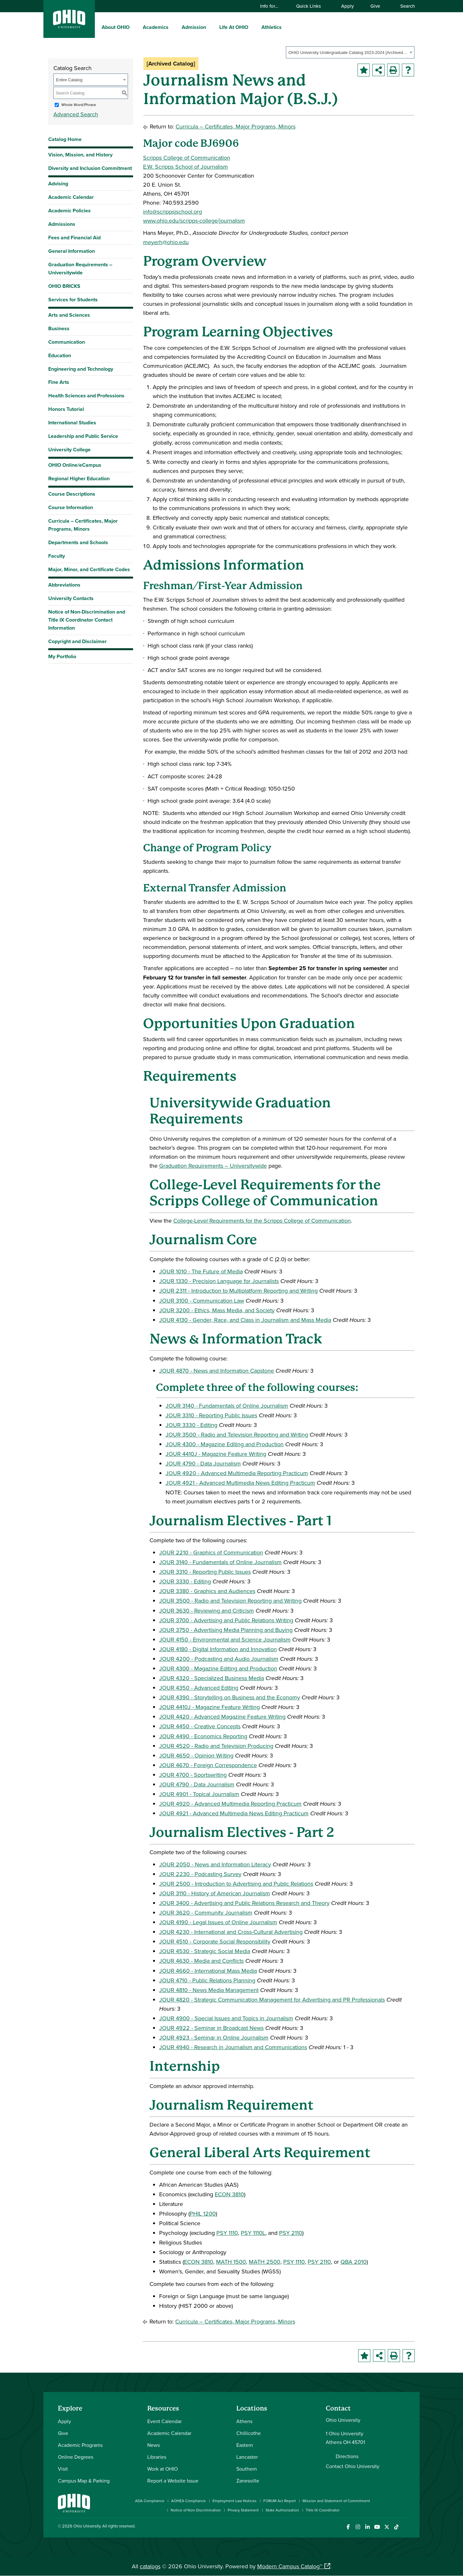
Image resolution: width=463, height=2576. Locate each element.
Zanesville (247, 2480)
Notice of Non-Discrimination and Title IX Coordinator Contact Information (86, 620)
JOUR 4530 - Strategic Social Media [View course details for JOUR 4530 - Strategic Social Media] (204, 1951)
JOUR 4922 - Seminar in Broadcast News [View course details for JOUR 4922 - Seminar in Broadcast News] (211, 2028)
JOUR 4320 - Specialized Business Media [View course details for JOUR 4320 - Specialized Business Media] (211, 1678)
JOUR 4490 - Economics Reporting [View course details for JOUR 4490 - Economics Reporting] (203, 1736)
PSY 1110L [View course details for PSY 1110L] (253, 2233)
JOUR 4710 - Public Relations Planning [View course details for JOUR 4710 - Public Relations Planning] (207, 1980)
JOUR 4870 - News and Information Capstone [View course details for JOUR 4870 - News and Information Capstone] (216, 1371)
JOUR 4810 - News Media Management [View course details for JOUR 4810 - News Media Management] (209, 1990)
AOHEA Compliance (188, 2500)
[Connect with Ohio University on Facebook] (348, 2527)
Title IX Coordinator (323, 2510)
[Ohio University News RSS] (406, 2527)
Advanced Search (75, 114)
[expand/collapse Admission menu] (210, 27)
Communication (66, 342)
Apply (347, 6)
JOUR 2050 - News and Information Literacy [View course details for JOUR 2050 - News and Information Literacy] (215, 1864)
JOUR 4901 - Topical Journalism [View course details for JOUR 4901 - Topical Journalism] (199, 1794)
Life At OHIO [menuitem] (233, 27)
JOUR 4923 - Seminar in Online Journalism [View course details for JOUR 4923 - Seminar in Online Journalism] (213, 2037)
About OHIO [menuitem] (116, 27)
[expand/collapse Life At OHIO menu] (253, 27)
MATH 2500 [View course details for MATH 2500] (264, 2262)
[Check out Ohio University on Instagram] (358, 2527)
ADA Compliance (149, 2500)
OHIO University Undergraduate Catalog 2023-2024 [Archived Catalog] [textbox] (348, 52)
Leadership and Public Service (83, 436)
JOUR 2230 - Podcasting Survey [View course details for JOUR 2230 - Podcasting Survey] (200, 1874)
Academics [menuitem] (155, 27)
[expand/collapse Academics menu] (173, 27)
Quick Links (311, 6)
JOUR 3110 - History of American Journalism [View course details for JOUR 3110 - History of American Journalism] (214, 1893)
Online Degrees (75, 2456)
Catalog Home (65, 139)
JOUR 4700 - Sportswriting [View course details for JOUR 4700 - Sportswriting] (193, 1775)
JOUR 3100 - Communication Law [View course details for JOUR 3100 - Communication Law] (201, 1301)
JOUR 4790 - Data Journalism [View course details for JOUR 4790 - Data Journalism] (203, 1463)
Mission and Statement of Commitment (336, 2500)
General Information (71, 251)
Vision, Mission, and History (80, 154)
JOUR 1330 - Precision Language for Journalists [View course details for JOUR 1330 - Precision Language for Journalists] (219, 1281)
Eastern (244, 2444)
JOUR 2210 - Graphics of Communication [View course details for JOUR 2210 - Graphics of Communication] (211, 1552)
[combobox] (350, 52)
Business (58, 328)
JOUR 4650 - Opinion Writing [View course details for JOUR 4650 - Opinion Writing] (196, 1755)
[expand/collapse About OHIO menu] (134, 27)
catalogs (150, 2566)
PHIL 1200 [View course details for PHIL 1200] (203, 2213)
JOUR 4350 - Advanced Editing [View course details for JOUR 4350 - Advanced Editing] (198, 1688)
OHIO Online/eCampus (74, 465)
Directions (347, 2456)
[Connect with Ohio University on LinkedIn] (367, 2527)
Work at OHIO (162, 2468)
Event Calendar (164, 2421)
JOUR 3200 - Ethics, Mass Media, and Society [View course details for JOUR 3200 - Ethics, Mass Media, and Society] (217, 1310)
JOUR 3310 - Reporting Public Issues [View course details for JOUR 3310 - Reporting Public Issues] (211, 1415)
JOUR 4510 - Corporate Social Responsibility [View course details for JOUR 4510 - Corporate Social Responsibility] (214, 1941)
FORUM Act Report (279, 2500)
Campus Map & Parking (84, 2480)
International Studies (72, 422)
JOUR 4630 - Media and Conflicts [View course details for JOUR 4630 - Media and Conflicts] (201, 1961)
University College (69, 449)
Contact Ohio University (352, 2466)
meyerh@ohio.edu (166, 242)
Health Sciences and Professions (86, 395)
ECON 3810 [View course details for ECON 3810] (229, 2194)
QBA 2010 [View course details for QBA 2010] (353, 2262)
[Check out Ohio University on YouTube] (377, 2527)
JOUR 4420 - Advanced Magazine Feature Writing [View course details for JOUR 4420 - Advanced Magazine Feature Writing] (222, 1717)
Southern (246, 2468)
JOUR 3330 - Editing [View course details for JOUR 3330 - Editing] (191, 1425)
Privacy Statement (243, 2510)
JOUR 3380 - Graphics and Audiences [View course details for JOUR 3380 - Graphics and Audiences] (207, 1591)
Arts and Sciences (69, 315)
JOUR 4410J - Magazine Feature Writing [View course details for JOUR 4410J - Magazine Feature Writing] (216, 1454)
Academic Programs (80, 2444)
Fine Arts (58, 382)
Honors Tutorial (66, 409)
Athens (244, 2421)
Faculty (56, 556)
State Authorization (282, 2510)
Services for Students (73, 299)
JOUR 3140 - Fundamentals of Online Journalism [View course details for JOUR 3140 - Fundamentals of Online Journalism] (227, 1406)
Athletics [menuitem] (271, 27)
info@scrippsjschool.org (172, 212)
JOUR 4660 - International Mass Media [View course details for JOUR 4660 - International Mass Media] (208, 1971)
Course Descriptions (71, 494)
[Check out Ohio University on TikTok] (396, 2527)
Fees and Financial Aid (74, 237)
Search (404, 6)
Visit (63, 2468)
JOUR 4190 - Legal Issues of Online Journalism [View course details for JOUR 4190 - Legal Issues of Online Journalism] (218, 1922)
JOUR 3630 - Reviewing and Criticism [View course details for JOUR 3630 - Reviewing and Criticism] (206, 1611)
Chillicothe (248, 2433)
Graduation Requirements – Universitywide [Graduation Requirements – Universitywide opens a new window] (213, 1166)
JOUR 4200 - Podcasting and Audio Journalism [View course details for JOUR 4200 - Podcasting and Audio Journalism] (218, 1659)
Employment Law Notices (235, 2500)
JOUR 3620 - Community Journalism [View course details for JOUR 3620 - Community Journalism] (205, 1912)
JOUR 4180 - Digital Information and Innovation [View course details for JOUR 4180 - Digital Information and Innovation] (218, 1649)
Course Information (70, 507)
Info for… (272, 6)
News (153, 2444)
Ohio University (86, 2526)
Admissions (61, 224)
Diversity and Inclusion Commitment (90, 168)
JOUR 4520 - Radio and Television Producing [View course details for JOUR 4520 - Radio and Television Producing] (216, 1746)
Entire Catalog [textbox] (69, 79)
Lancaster (247, 2456)
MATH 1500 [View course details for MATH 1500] (231, 2262)
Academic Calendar (71, 197)
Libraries (156, 2456)
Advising (58, 183)
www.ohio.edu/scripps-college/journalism (194, 221)
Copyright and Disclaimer (77, 641)
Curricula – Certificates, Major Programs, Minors (83, 525)
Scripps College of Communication (186, 158)
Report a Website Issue (172, 2480)
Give (375, 6)
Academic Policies (69, 210)
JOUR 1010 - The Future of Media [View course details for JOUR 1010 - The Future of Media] (201, 1271)
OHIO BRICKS (64, 286)
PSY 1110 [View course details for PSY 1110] (227, 2233)
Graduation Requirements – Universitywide (80, 268)
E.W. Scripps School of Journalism (185, 167)
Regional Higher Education (79, 478)
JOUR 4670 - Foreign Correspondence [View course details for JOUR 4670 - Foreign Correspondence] (208, 1765)
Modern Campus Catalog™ (289, 2566)
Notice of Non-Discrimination (196, 2510)
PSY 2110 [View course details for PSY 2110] (290, 2233)
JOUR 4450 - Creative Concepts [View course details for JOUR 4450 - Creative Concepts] (200, 1726)
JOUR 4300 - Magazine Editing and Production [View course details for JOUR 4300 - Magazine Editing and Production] (225, 1444)
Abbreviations (64, 585)
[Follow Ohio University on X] (387, 2527)
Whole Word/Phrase (78, 104)
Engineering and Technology (80, 369)
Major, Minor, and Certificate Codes (89, 569)
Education (59, 355)
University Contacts (71, 598)
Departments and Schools (78, 542)
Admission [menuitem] (194, 27)
